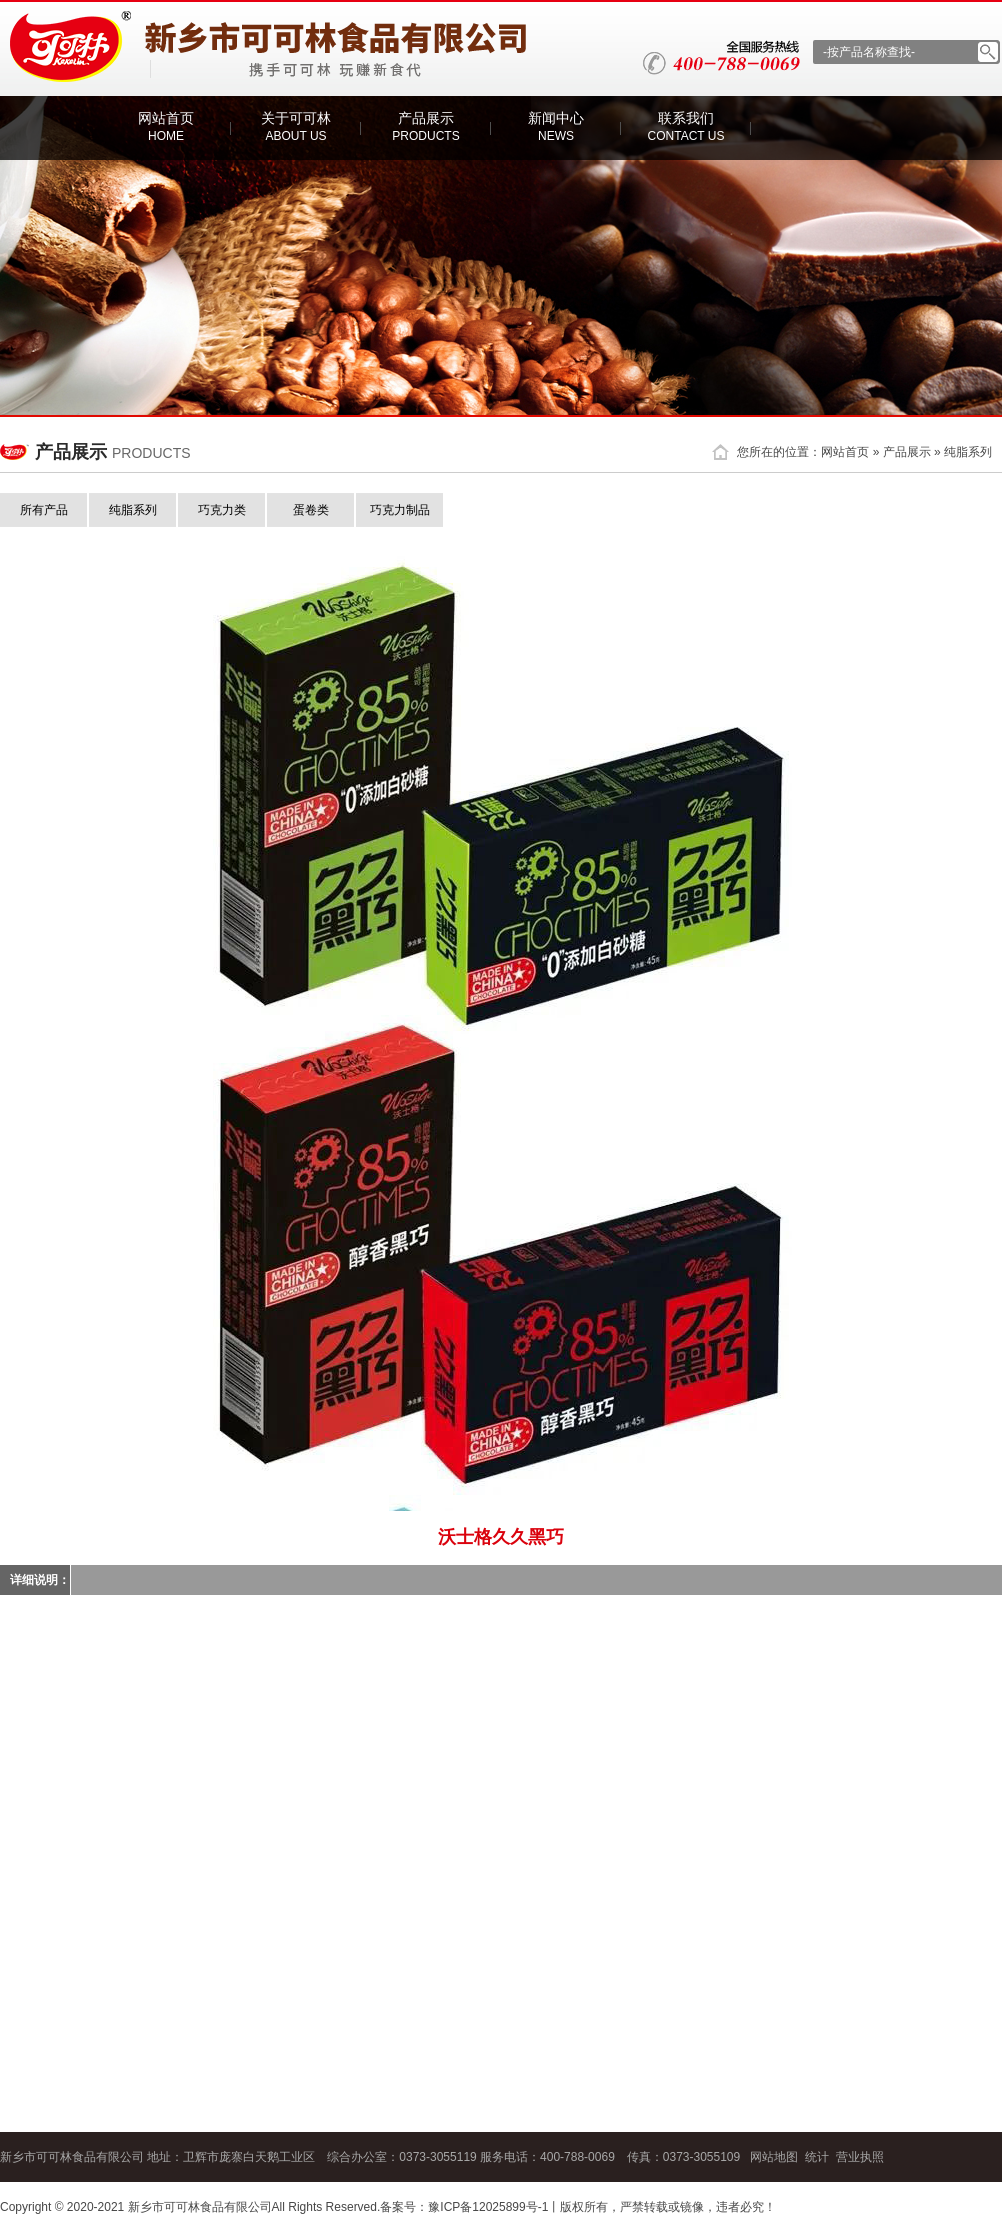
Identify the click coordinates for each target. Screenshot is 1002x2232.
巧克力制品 (400, 510)
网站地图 (774, 2157)
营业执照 (860, 2157)
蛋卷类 (311, 510)
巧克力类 (222, 510)
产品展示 (425, 126)
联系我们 (686, 126)
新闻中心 (556, 126)
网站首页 (166, 126)
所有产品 (44, 510)
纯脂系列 (968, 452)
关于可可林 (296, 126)
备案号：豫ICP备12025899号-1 (464, 2207)
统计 (817, 2157)
